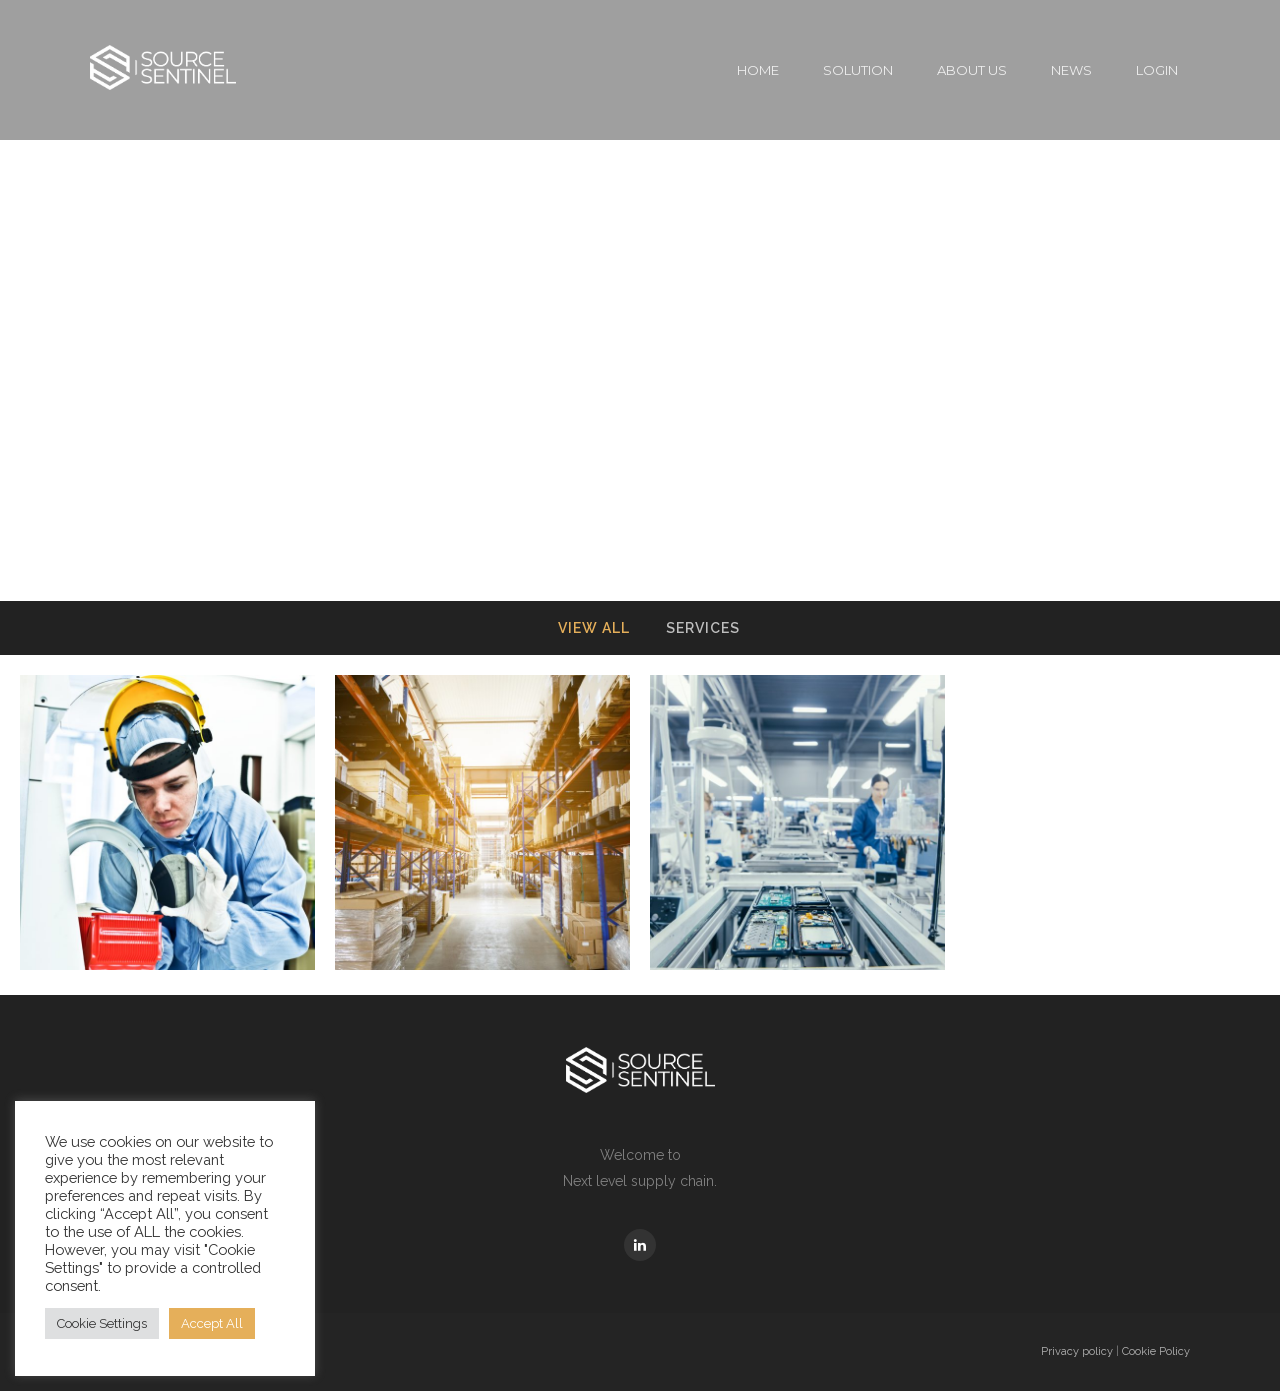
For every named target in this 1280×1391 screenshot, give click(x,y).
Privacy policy (1077, 1351)
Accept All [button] (212, 1323)
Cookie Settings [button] (102, 1323)
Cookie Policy (1156, 1351)
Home (758, 70)
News (1071, 70)
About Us (972, 70)
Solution (858, 70)
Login (1157, 70)
